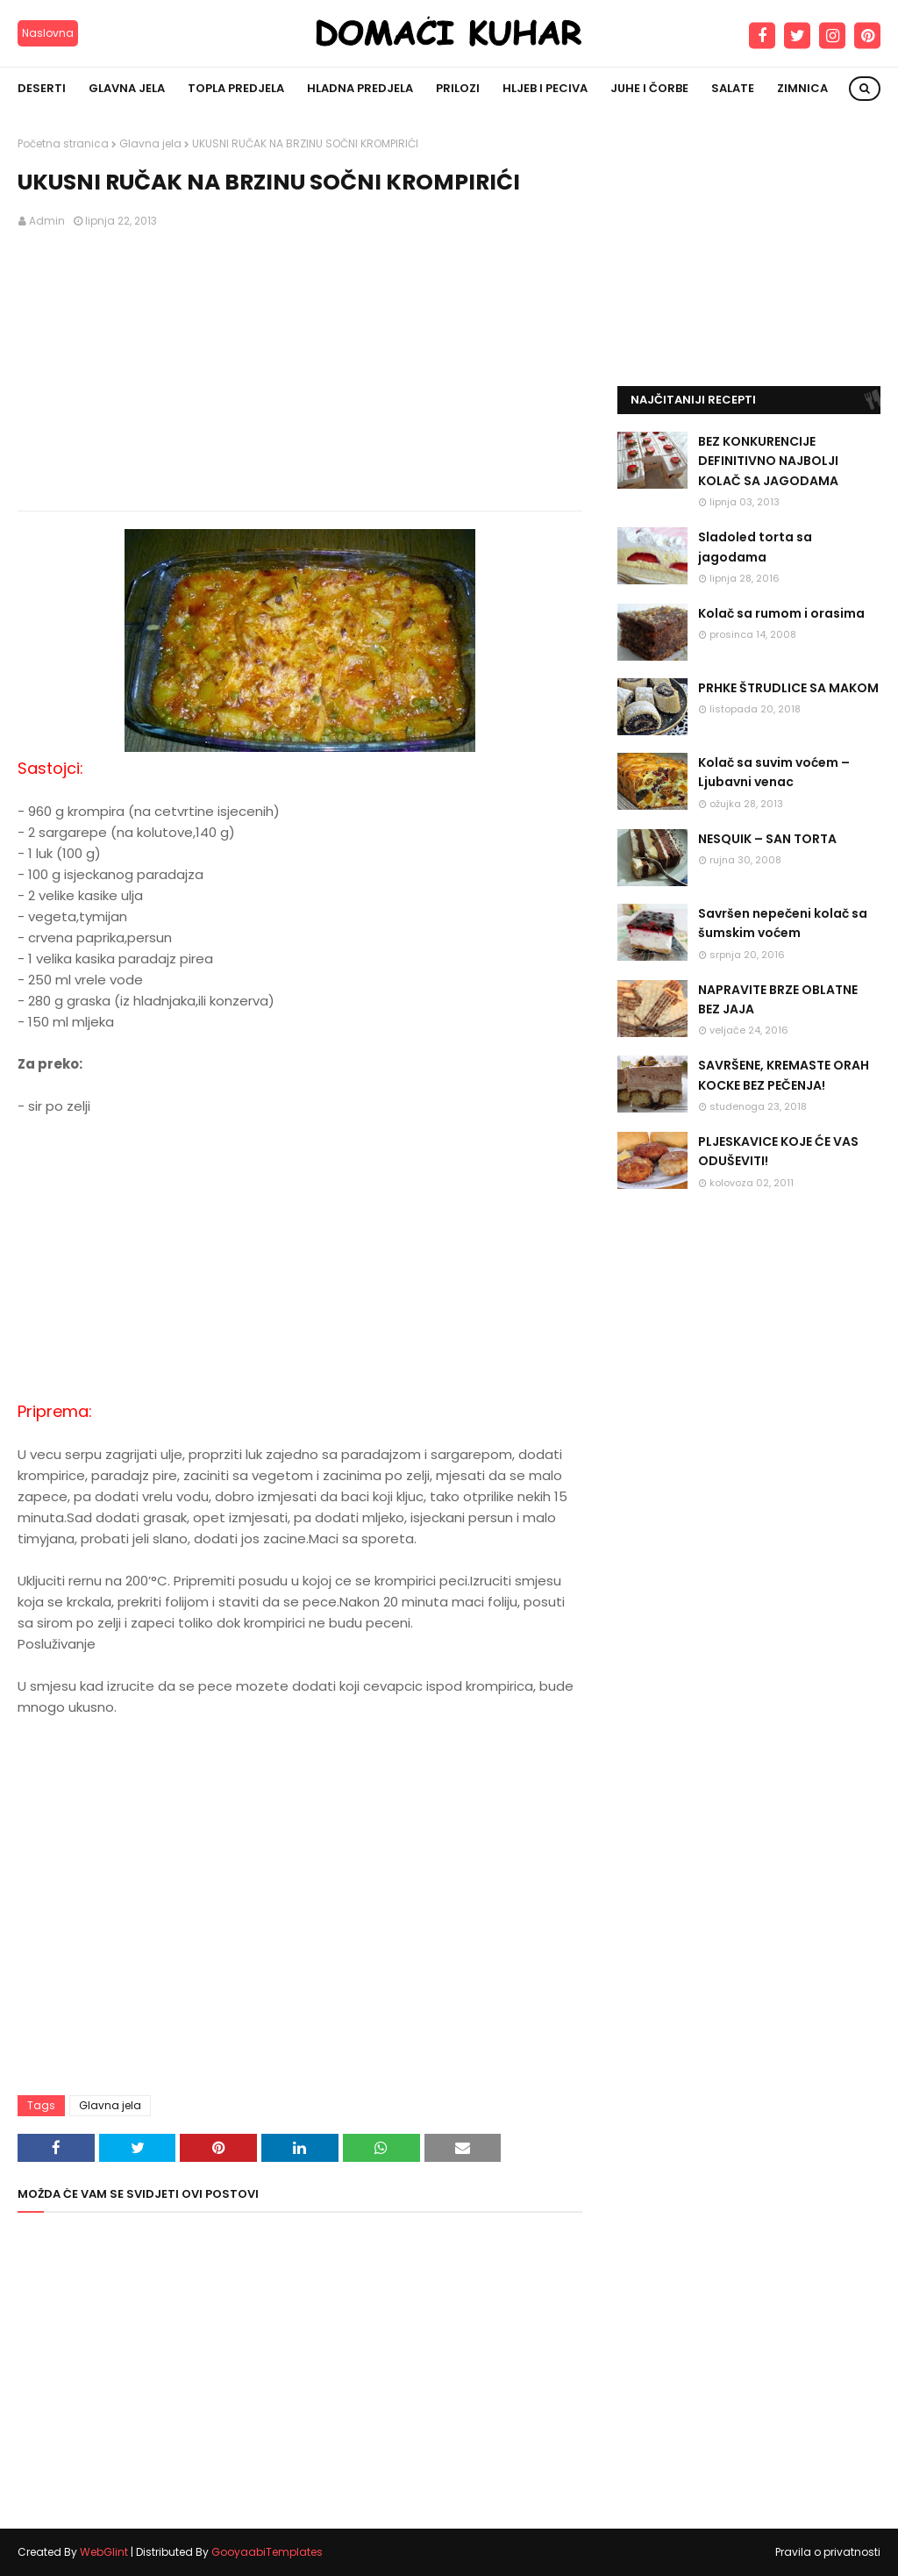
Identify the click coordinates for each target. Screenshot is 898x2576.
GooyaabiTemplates (267, 2551)
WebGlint (104, 2551)
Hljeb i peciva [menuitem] (545, 88)
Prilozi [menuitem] (458, 88)
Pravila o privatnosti (827, 2551)
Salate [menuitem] (732, 88)
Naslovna (48, 32)
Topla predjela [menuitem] (236, 88)
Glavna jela (150, 143)
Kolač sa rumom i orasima (781, 613)
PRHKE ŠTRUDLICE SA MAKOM (788, 688)
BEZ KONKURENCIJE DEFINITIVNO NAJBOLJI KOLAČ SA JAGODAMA (768, 461)
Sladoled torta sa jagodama (755, 546)
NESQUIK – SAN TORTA (767, 839)
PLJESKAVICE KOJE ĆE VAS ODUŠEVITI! (778, 1151)
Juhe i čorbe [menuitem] (649, 88)
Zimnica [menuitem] (802, 88)
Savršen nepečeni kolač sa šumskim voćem (782, 923)
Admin (47, 220)
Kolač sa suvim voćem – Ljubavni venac (774, 772)
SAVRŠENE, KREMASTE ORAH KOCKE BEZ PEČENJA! (783, 1074)
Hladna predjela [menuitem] (360, 88)
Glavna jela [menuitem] (127, 88)
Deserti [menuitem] (42, 88)
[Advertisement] (300, 370)
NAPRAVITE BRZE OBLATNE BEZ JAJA (778, 999)
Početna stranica (63, 143)
